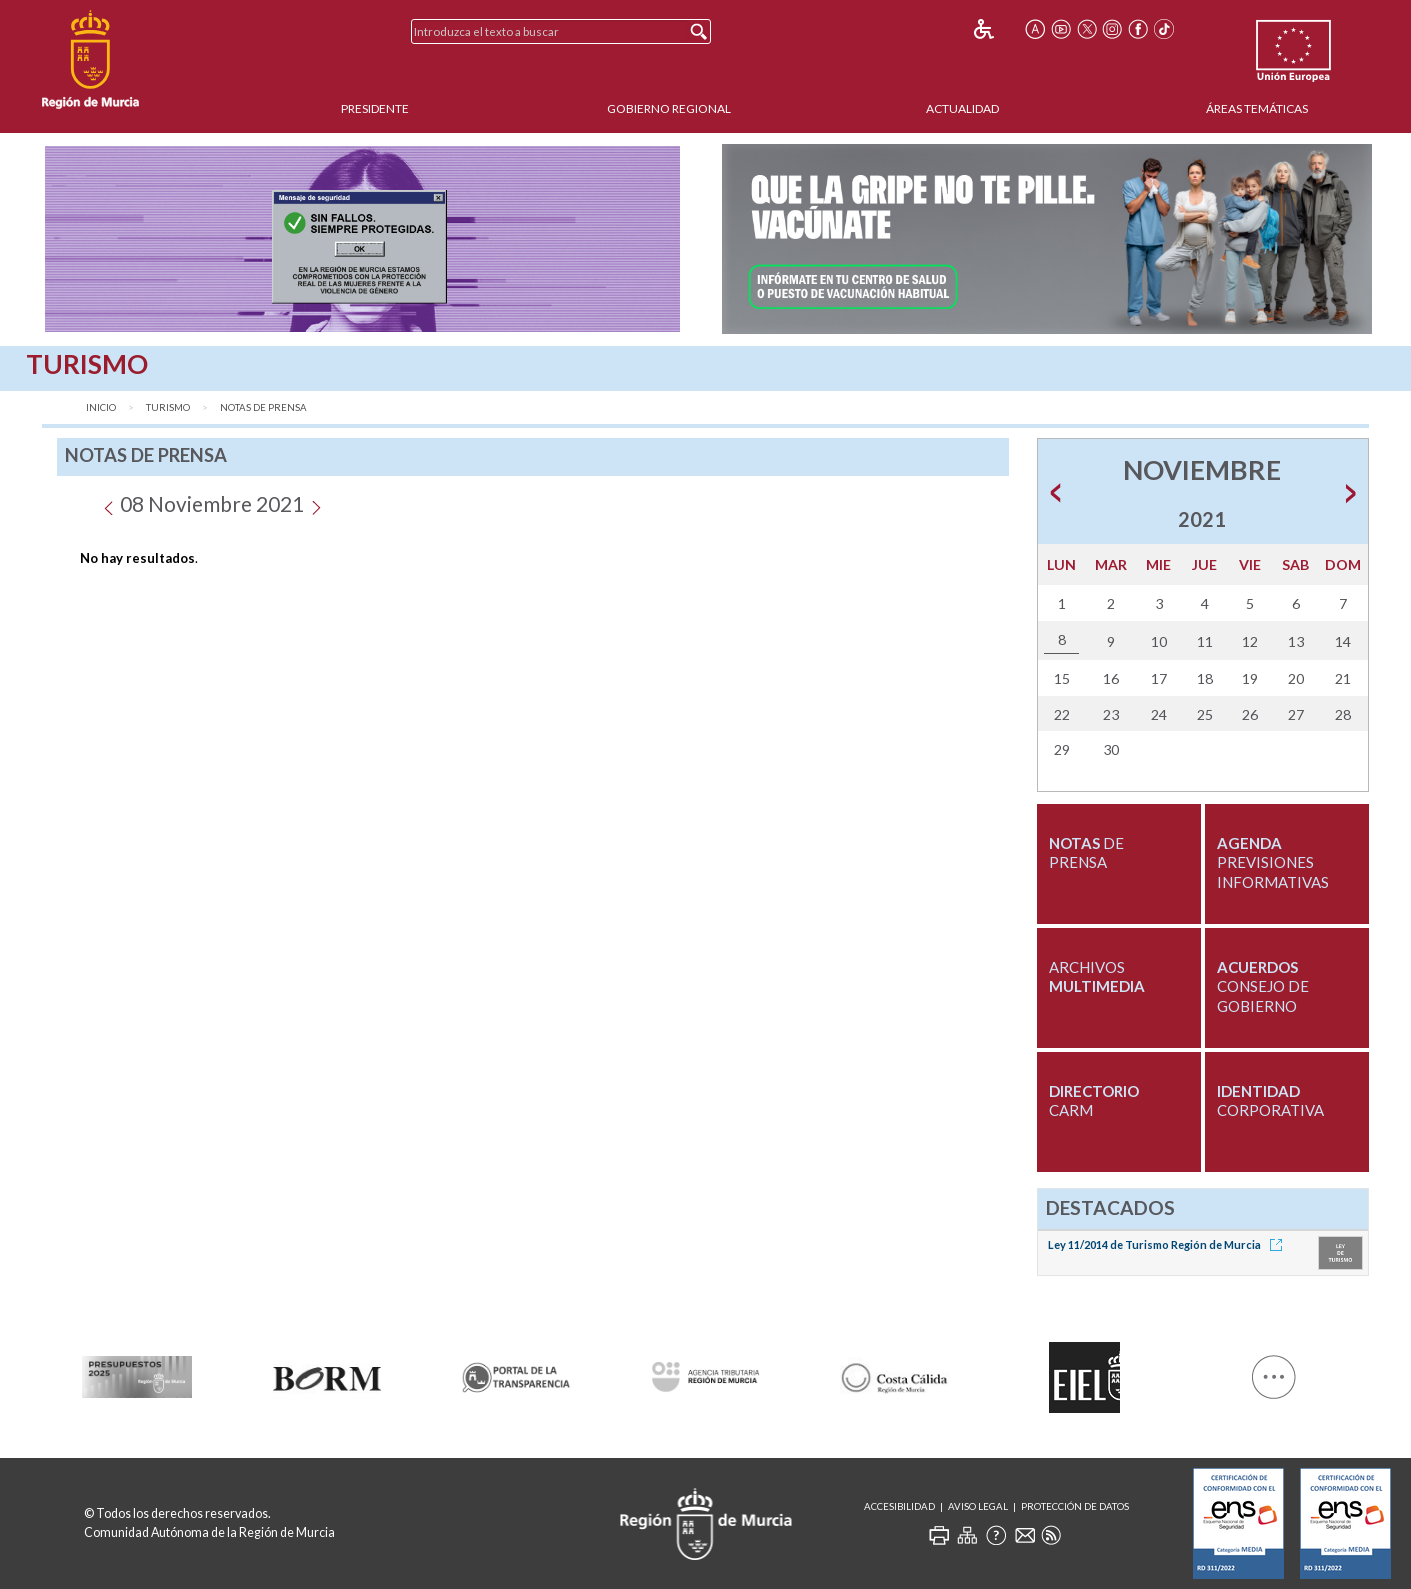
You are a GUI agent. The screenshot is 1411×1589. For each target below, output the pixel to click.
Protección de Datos (1075, 1506)
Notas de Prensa (263, 407)
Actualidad (962, 108)
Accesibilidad (899, 1506)
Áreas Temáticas (1257, 108)
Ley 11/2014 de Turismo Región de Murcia (1168, 1244)
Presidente (375, 108)
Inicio (101, 407)
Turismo (168, 407)
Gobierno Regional (669, 108)
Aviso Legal (978, 1506)
